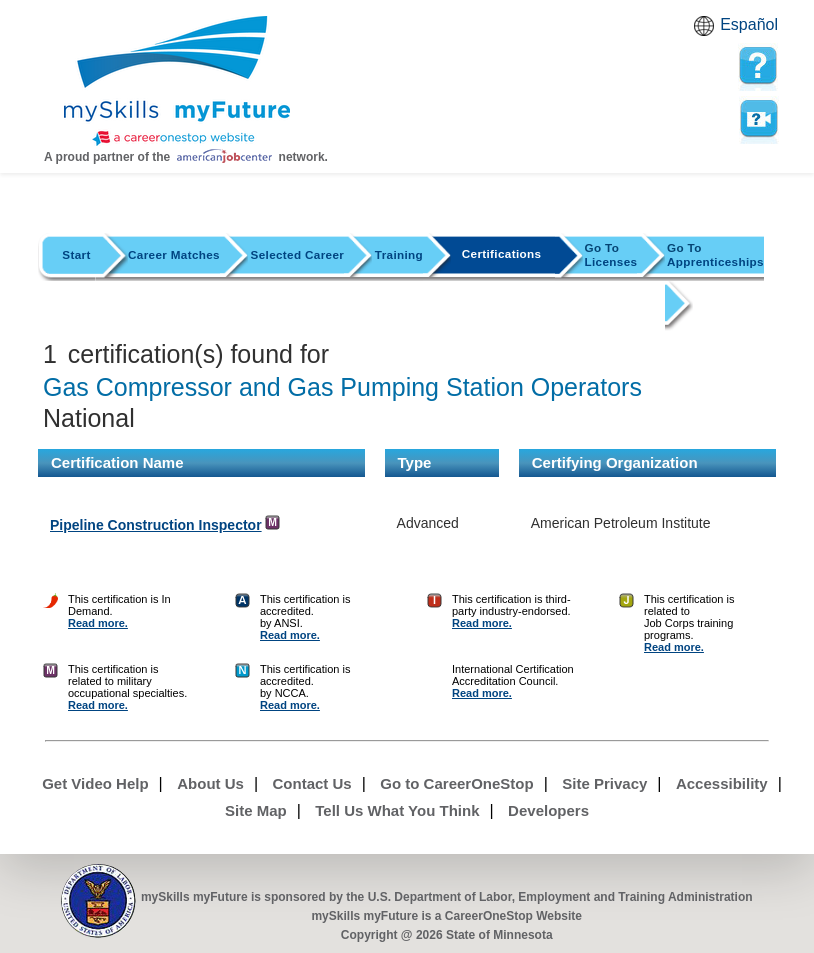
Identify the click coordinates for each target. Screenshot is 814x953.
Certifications (502, 253)
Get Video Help (95, 783)
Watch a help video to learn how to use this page (758, 119)
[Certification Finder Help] (50, 623)
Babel (707, 32)
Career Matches (174, 254)
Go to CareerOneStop (456, 783)
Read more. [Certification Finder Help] (98, 623)
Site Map (256, 810)
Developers (548, 810)
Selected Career (298, 254)
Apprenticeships (715, 254)
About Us (210, 783)
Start (76, 254)
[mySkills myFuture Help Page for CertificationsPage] (758, 66)
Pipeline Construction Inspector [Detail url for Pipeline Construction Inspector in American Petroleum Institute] (156, 525)
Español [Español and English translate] (749, 24)
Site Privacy (604, 783)
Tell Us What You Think (397, 810)
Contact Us (312, 783)
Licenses (611, 254)
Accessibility (722, 783)
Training (399, 254)
